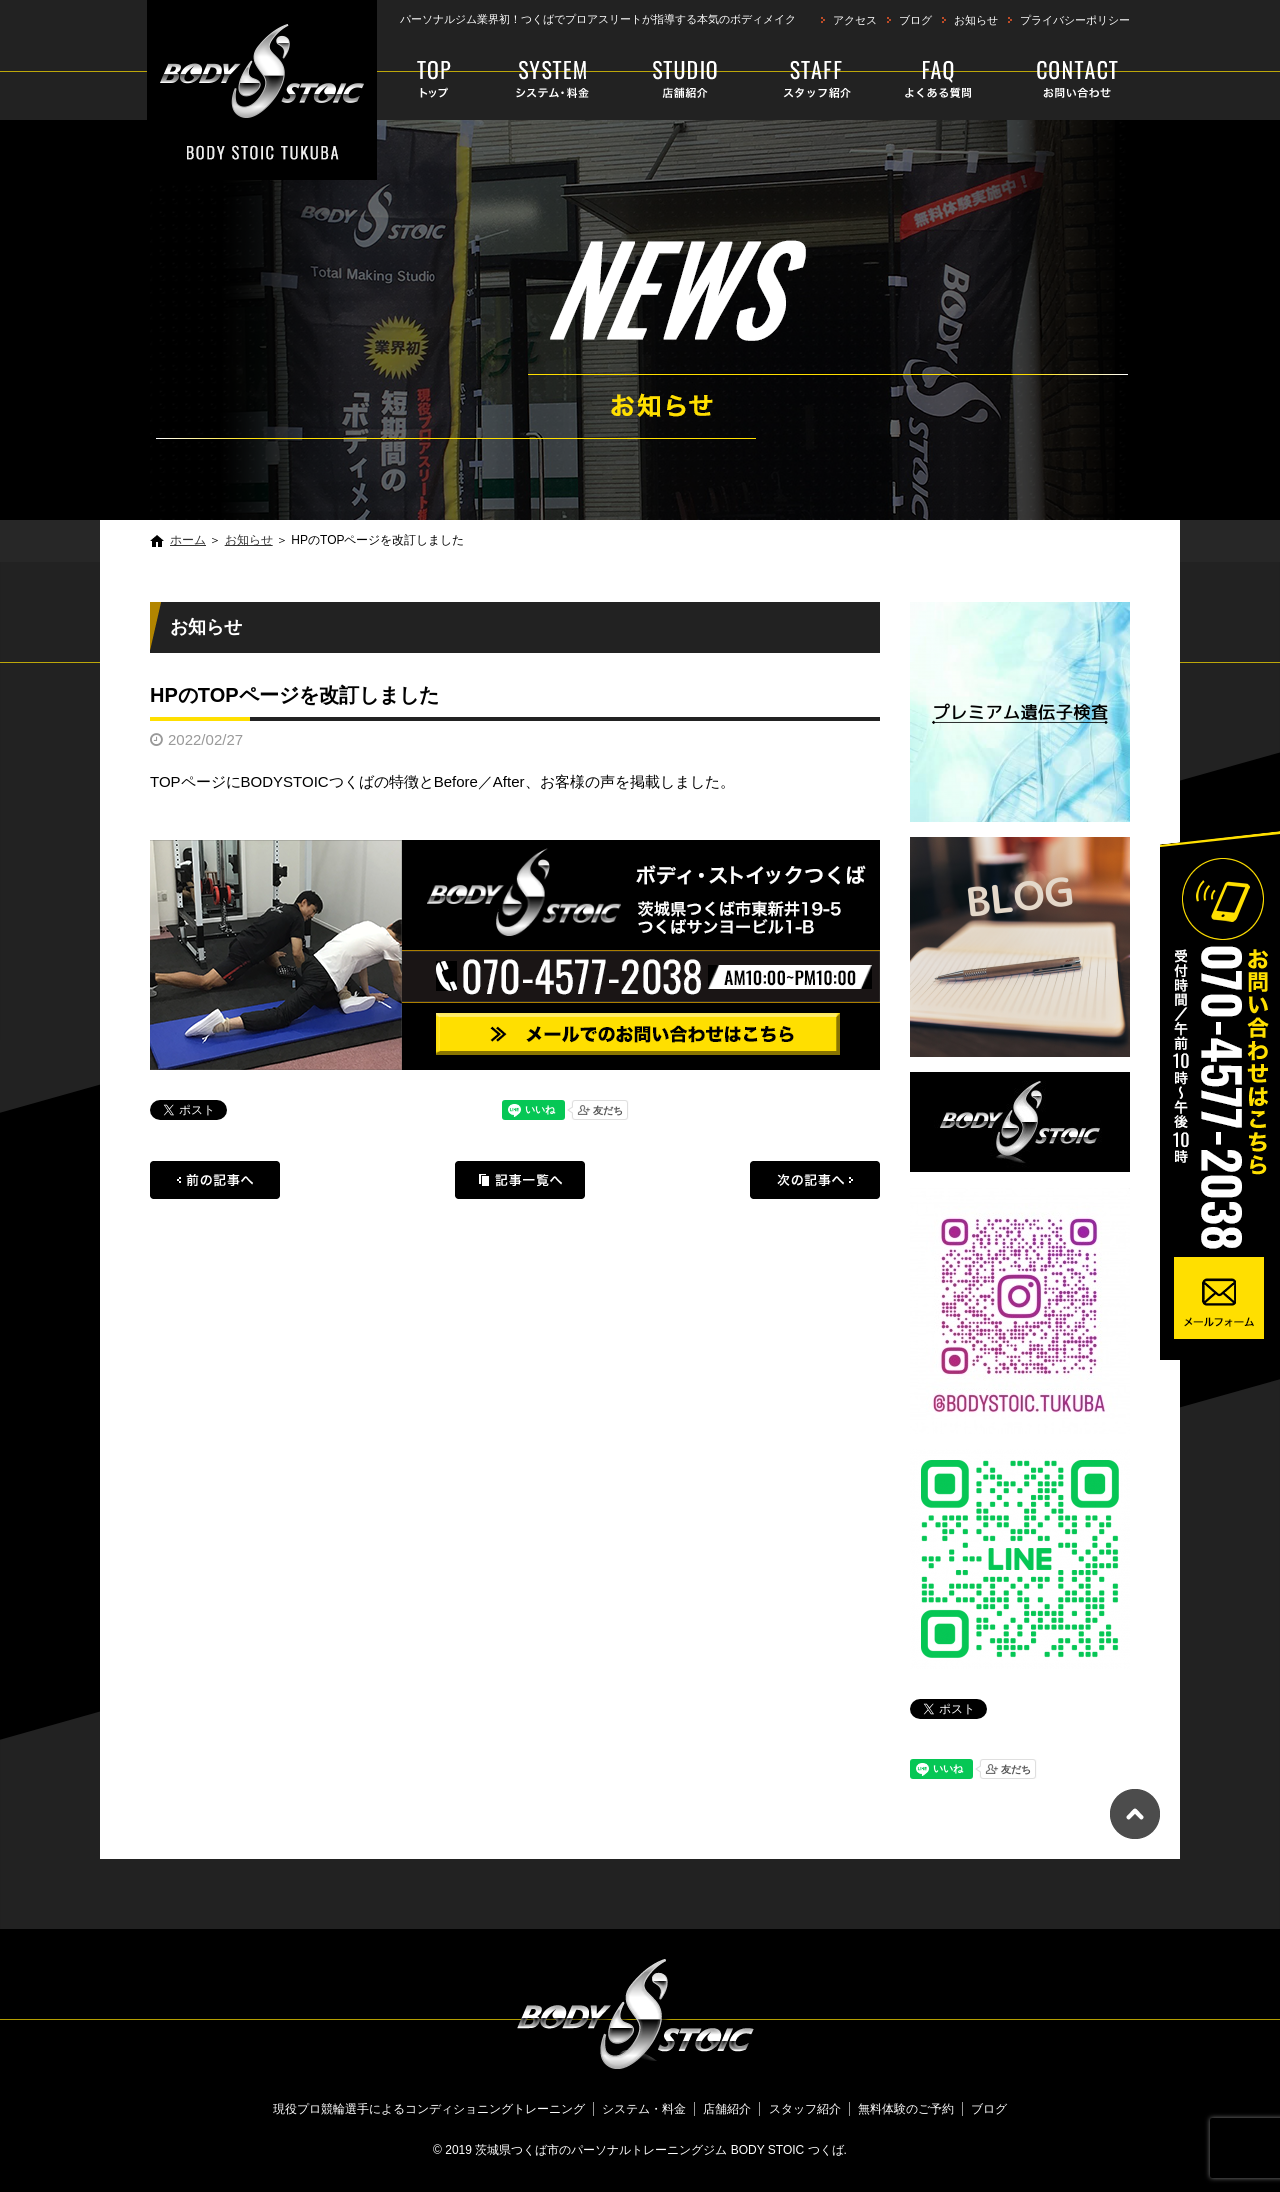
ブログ (915, 20)
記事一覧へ (520, 1180)
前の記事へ (215, 1180)
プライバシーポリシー (1075, 20)
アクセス (855, 20)
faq (932, 80)
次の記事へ (815, 1180)
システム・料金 (553, 80)
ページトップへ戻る (1135, 1814)
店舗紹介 (686, 80)
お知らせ (976, 20)
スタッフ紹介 (805, 80)
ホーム (188, 540)
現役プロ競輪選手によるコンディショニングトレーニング (437, 80)
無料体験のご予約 (1061, 80)
